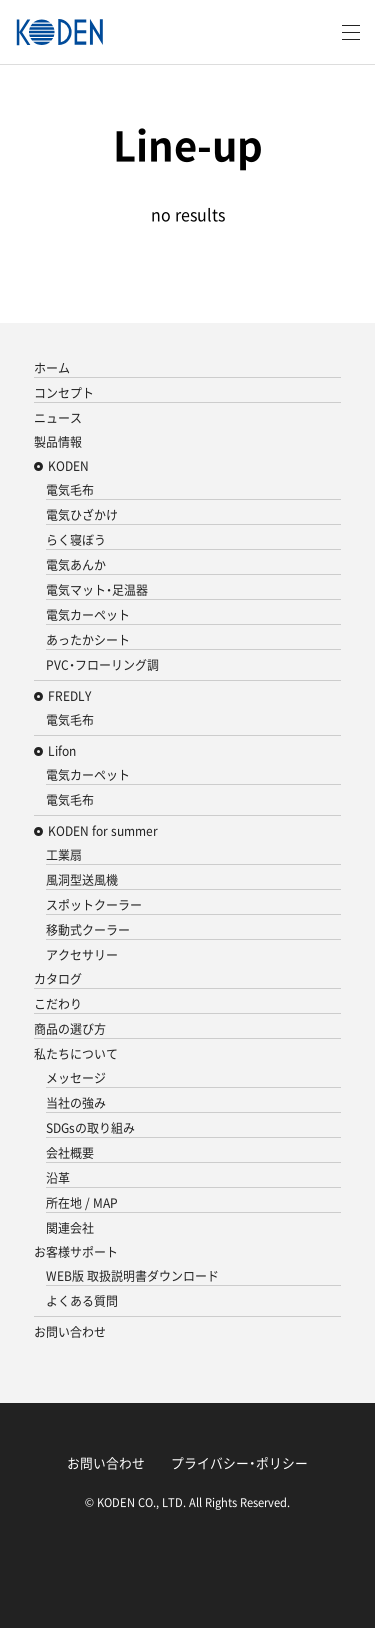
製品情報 (58, 442)
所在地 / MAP (82, 1203)
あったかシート (88, 640)
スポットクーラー (94, 905)
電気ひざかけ (82, 515)
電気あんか (76, 565)
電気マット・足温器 (97, 590)
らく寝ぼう (76, 540)
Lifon (62, 751)
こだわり (58, 1004)
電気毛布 (70, 490)
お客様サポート (76, 1252)
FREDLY (69, 696)
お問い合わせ (70, 1332)
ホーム (52, 368)
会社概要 (70, 1153)
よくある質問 (82, 1301)
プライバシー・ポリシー (239, 1462)
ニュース (58, 418)
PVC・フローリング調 (102, 665)
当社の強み (76, 1103)
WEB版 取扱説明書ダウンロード (132, 1276)
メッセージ (76, 1078)
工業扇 (64, 855)
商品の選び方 (70, 1029)
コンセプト (64, 393)
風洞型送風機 (82, 880)
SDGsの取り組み (90, 1128)
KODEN (68, 466)
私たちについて (76, 1054)
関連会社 (70, 1228)
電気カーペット (88, 615)
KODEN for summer (103, 831)
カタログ (58, 979)
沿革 (58, 1178)
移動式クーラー (88, 930)
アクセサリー (82, 955)
